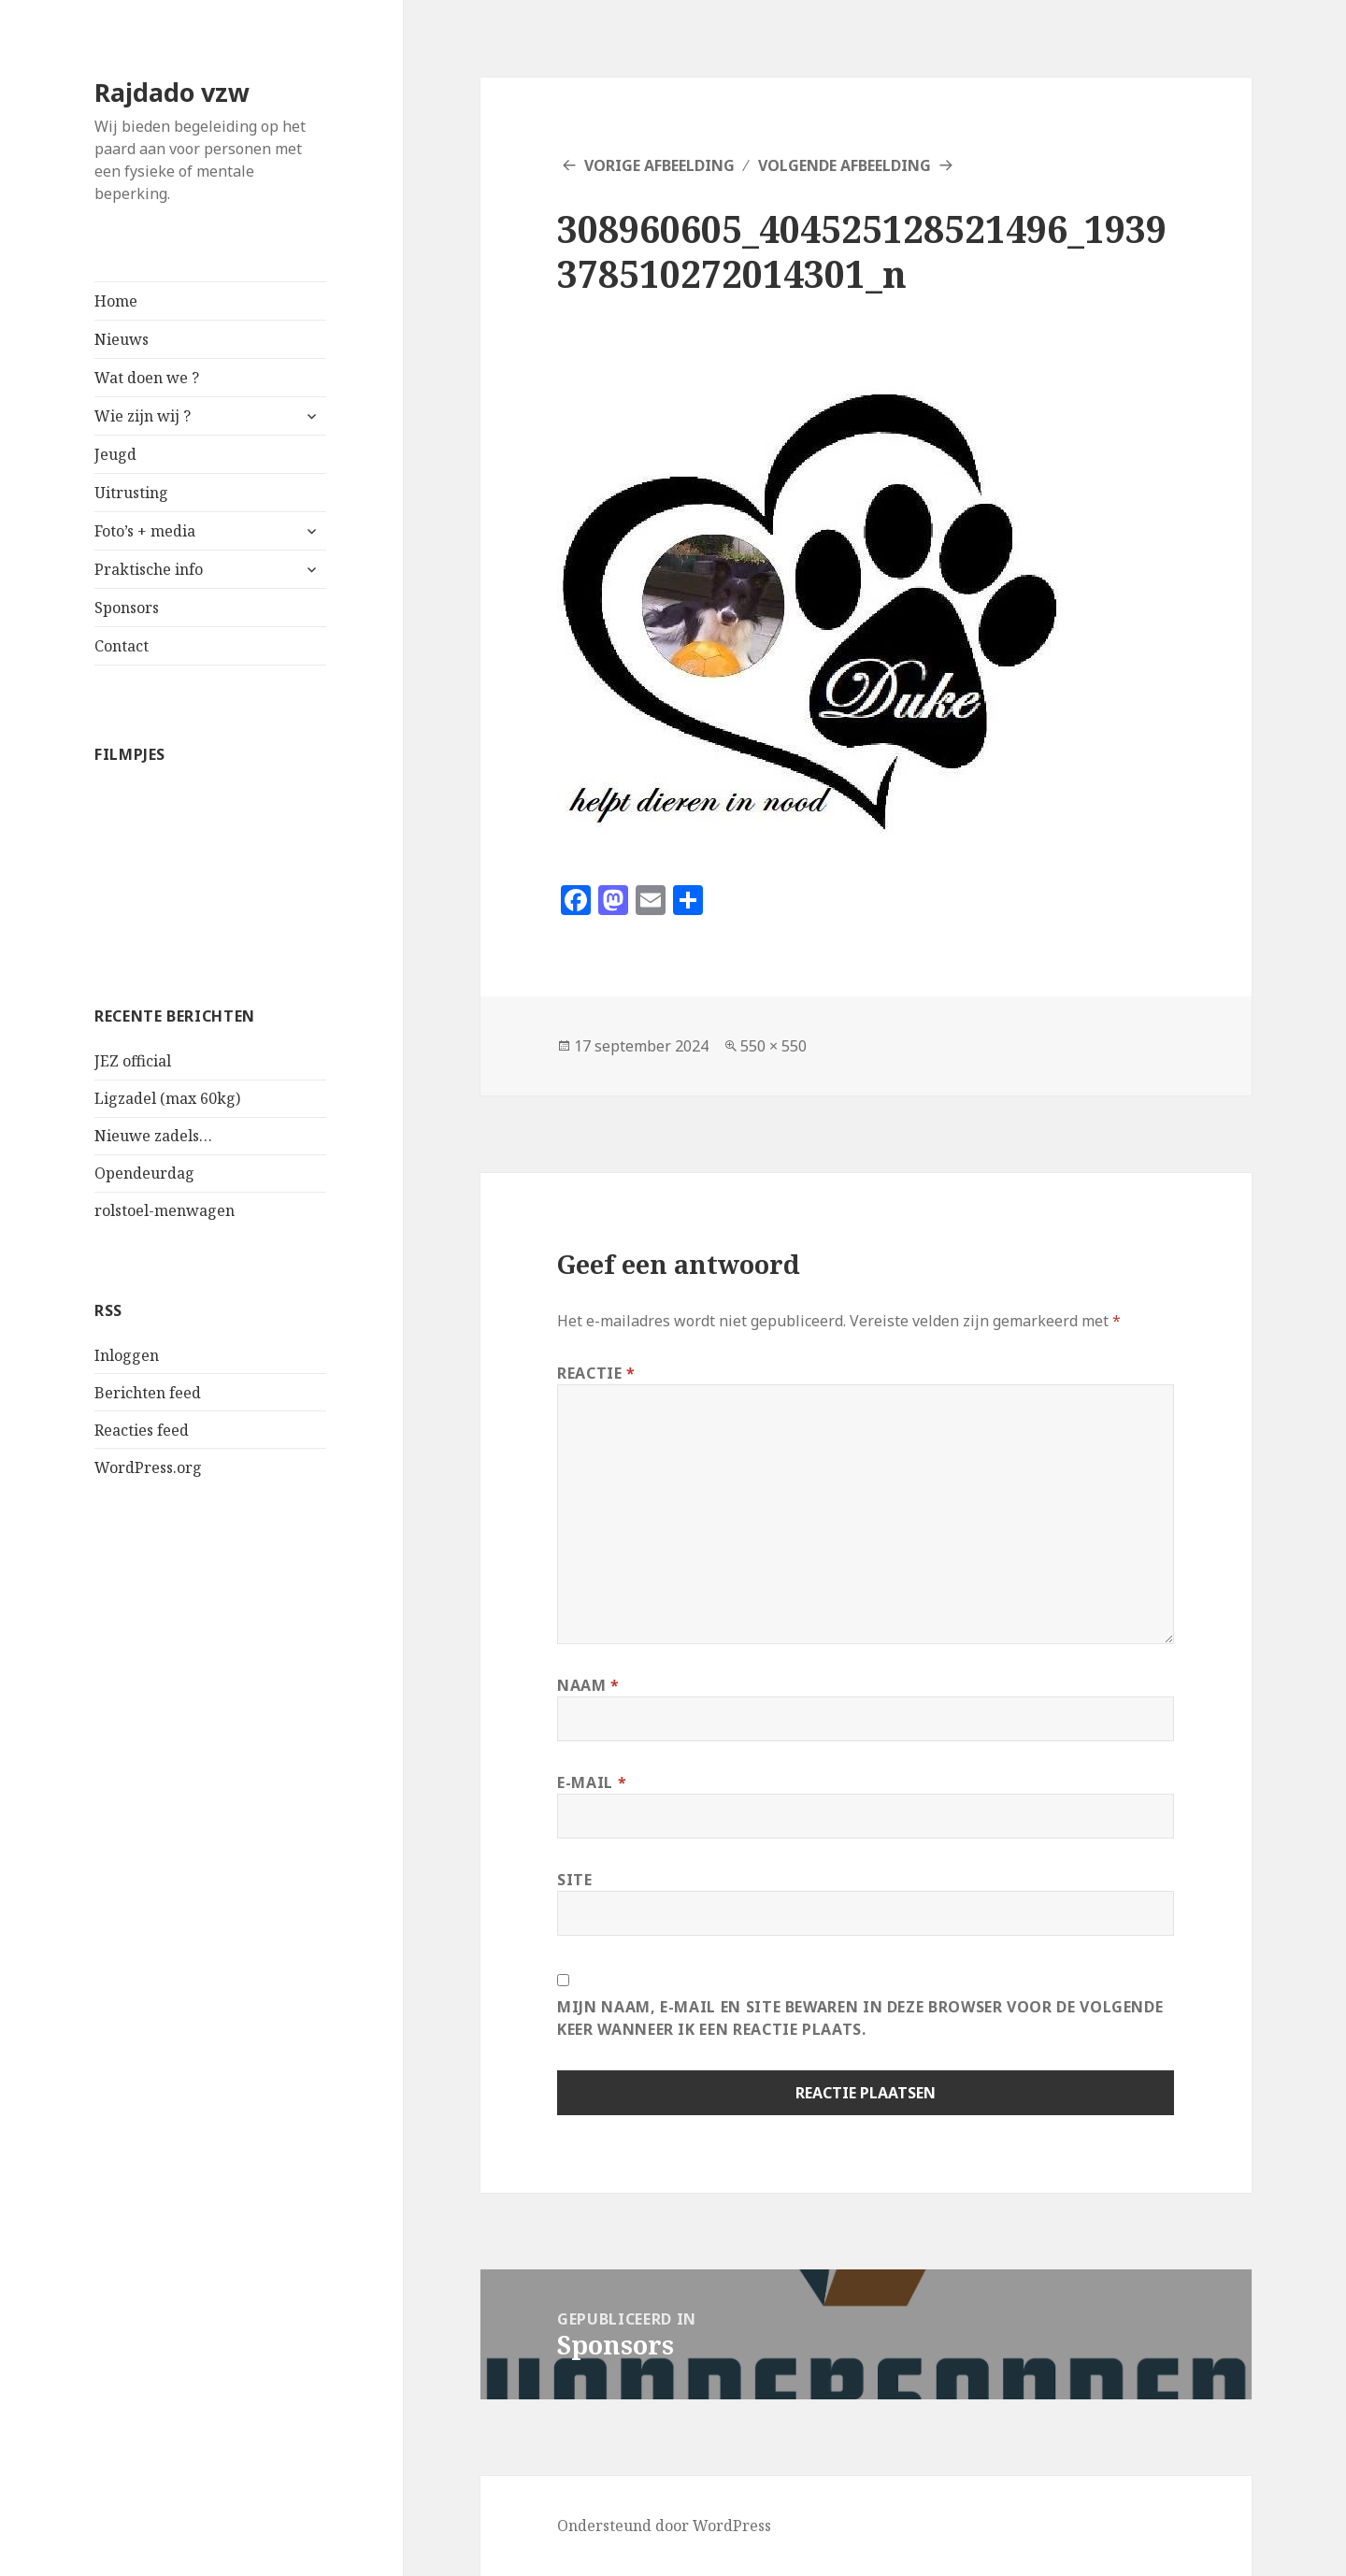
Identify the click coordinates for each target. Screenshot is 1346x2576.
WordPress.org (148, 1467)
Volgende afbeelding (844, 165)
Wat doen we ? (146, 377)
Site (575, 1879)
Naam (588, 1685)
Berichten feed (147, 1392)
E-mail (591, 1782)
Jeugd (115, 454)
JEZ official (132, 1061)
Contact (121, 646)
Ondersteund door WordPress (664, 2525)
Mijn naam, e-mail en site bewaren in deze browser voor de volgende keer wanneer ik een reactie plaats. (860, 2017)
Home (115, 301)
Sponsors (126, 607)
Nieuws (121, 339)
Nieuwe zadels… (153, 1135)
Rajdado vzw (172, 92)
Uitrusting (131, 492)
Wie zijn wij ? (142, 416)
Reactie (596, 1373)
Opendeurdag (144, 1173)
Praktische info (148, 569)
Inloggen (126, 1355)
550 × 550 (773, 1046)
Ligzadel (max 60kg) (167, 1098)
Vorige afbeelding (659, 165)
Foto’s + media (144, 531)
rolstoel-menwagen (164, 1210)
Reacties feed (141, 1430)
